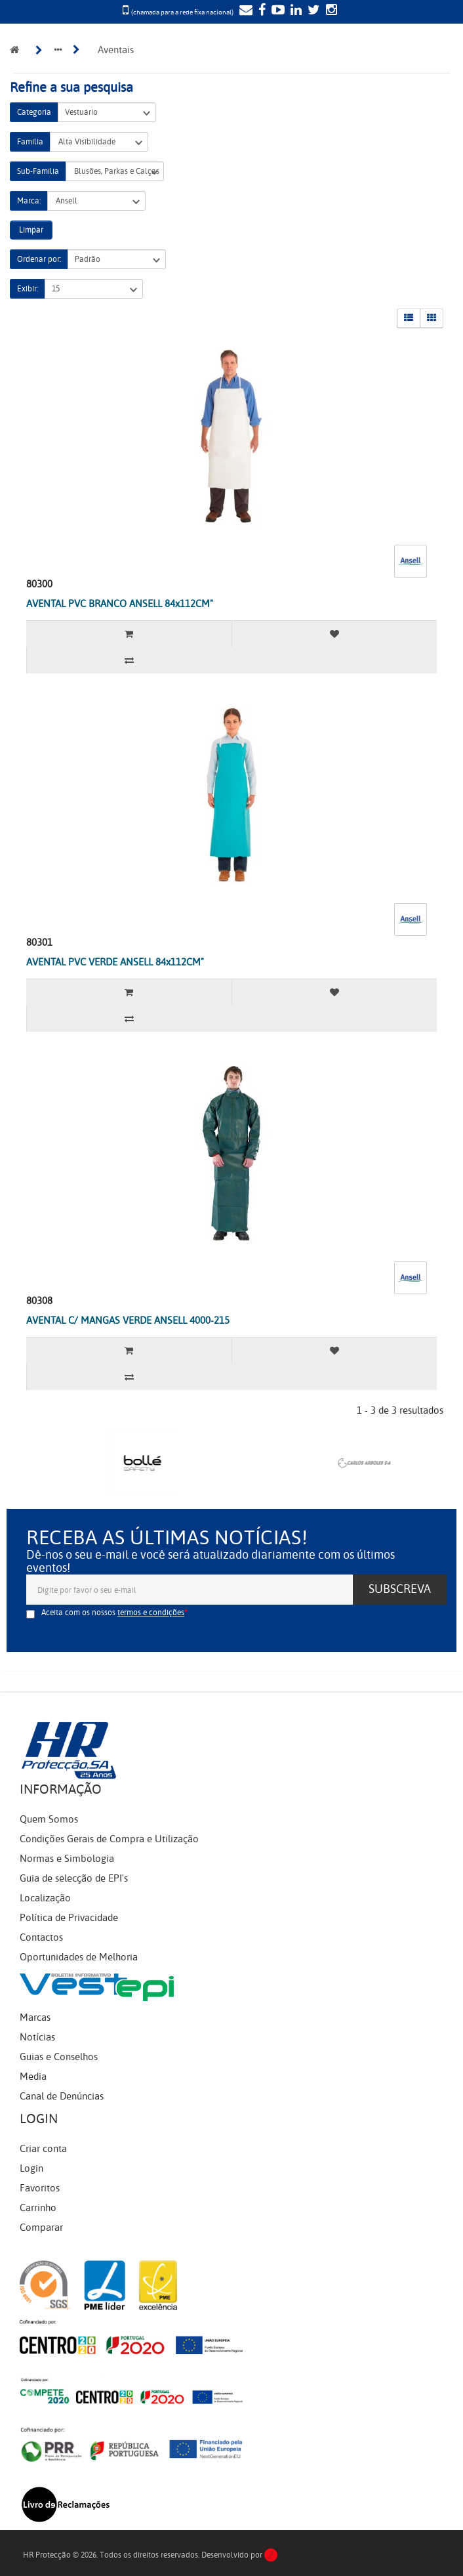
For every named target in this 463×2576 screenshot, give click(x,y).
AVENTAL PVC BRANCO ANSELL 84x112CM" (119, 604)
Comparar (41, 2227)
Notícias (37, 2037)
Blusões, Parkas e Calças (115, 171)
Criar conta (43, 2149)
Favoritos (40, 2188)
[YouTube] (276, 11)
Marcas (35, 2017)
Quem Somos (49, 1819)
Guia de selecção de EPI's (74, 1878)
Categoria (34, 112)
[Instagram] (330, 11)
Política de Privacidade (69, 1918)
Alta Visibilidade (99, 142)
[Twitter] (312, 11)
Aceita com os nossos (112, 1612)
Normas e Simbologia (67, 1858)
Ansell (96, 201)
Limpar (31, 230)
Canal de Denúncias (62, 2096)
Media (33, 2076)
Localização (45, 1898)
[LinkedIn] (294, 11)
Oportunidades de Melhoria (79, 1957)
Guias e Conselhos (59, 2057)
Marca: (29, 201)
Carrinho (38, 2208)
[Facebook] (260, 11)
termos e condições (150, 1612)
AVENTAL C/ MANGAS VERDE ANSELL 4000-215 (128, 1320)
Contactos (41, 1937)
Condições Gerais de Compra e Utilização (109, 1839)
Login (31, 2168)
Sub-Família (38, 171)
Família (30, 142)
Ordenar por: (39, 259)
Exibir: (27, 289)
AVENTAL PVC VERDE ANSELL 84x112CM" (115, 962)
